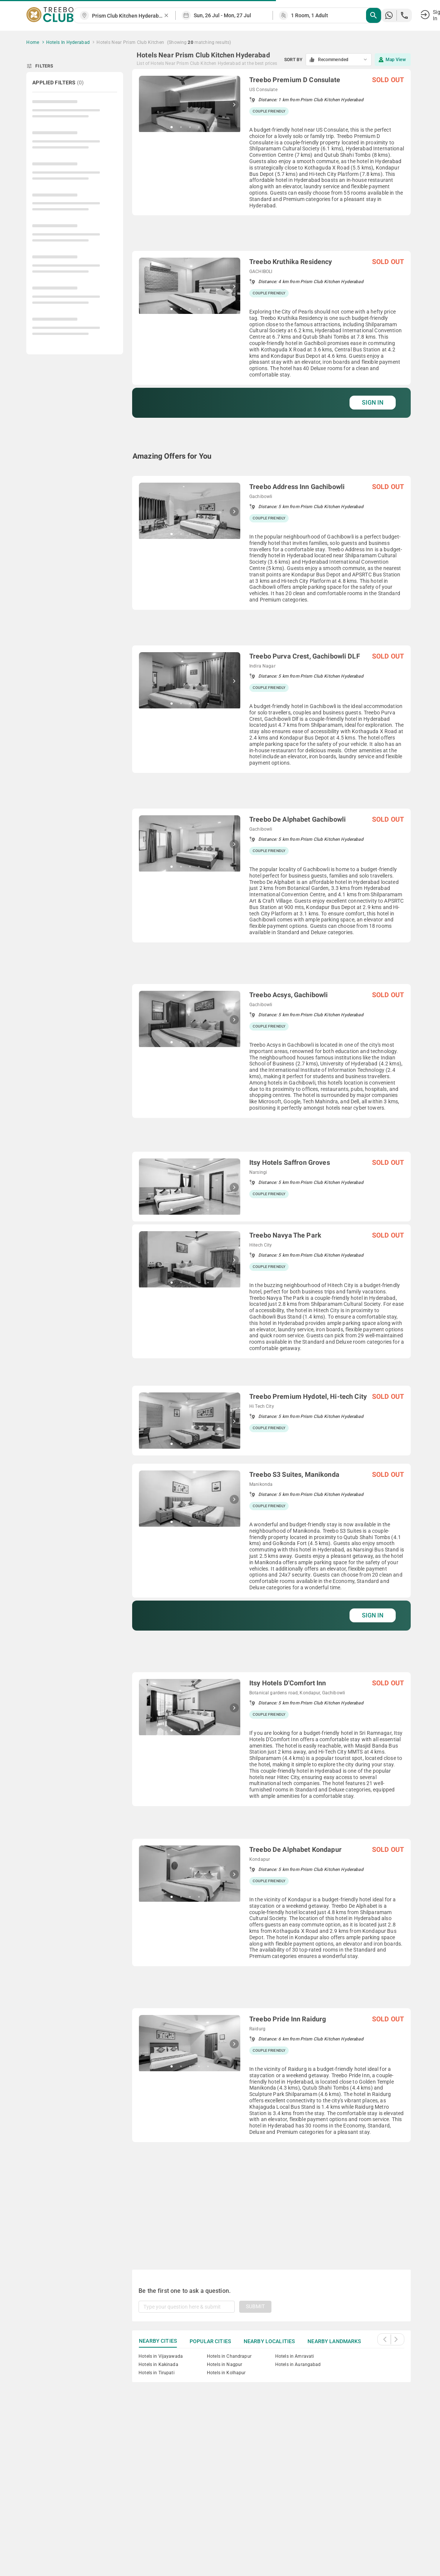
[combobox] (127, 16)
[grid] (271, 1160)
